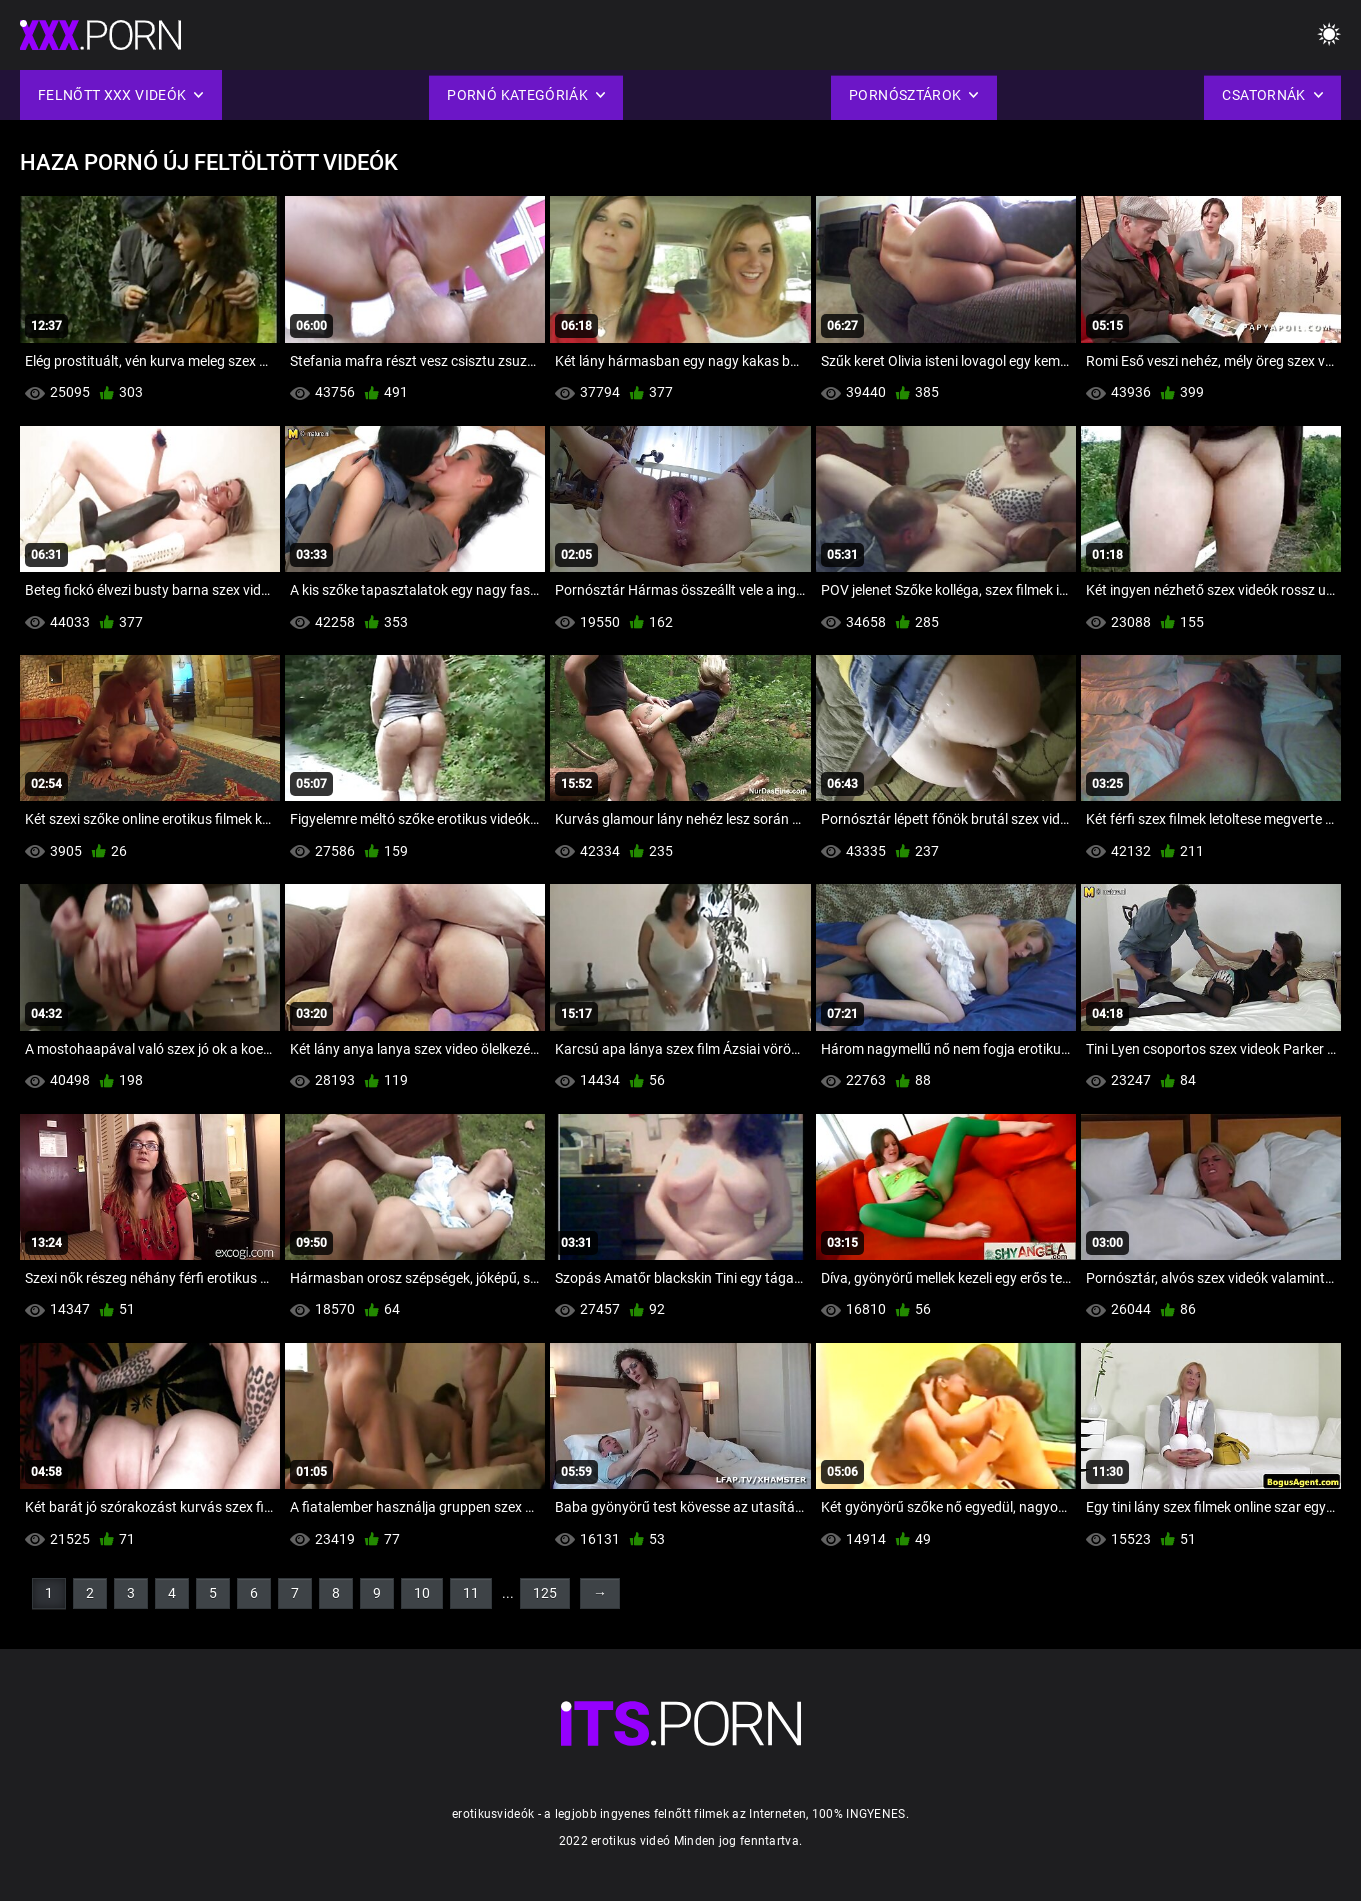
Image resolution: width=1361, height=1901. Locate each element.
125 (545, 1593)
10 (422, 1593)
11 (471, 1593)
